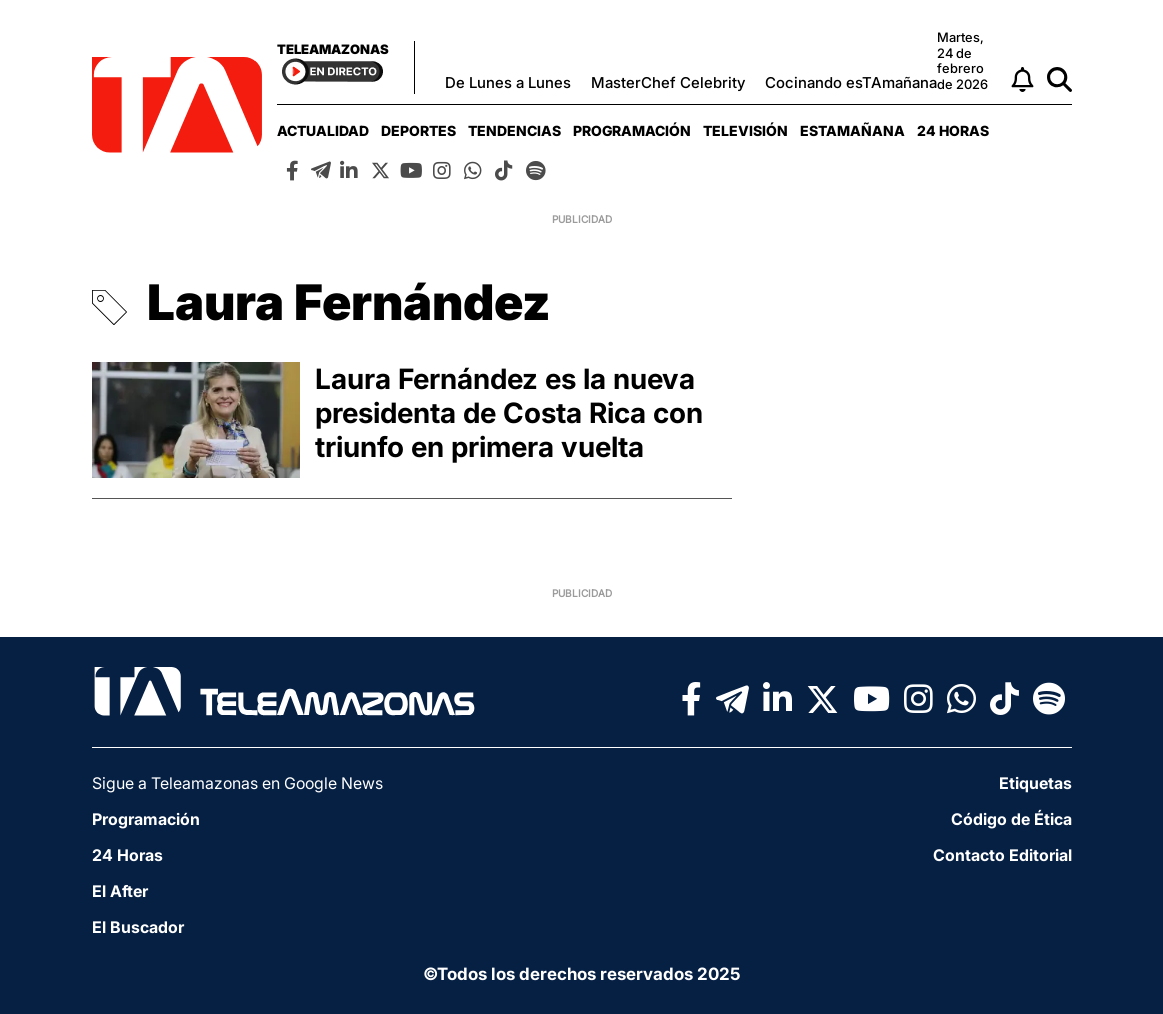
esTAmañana (852, 130)
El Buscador (138, 927)
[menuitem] (323, 130)
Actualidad (323, 130)
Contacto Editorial (1002, 855)
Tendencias (514, 130)
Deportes (418, 130)
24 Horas (953, 130)
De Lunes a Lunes (508, 82)
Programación (632, 130)
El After (120, 891)
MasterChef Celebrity (668, 82)
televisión (745, 130)
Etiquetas (1035, 783)
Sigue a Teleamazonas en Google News (237, 783)
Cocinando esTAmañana (851, 82)
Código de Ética (1011, 819)
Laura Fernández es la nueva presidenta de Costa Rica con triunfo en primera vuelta (509, 413)
